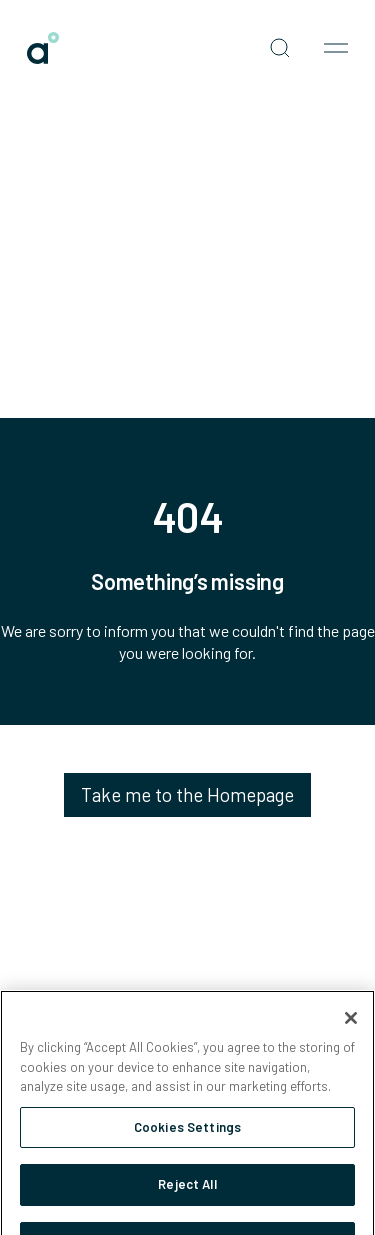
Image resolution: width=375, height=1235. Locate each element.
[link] (43, 48)
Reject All (187, 1193)
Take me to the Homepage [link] (187, 794)
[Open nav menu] (336, 48)
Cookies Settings (187, 1135)
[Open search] (280, 48)
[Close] (351, 1026)
